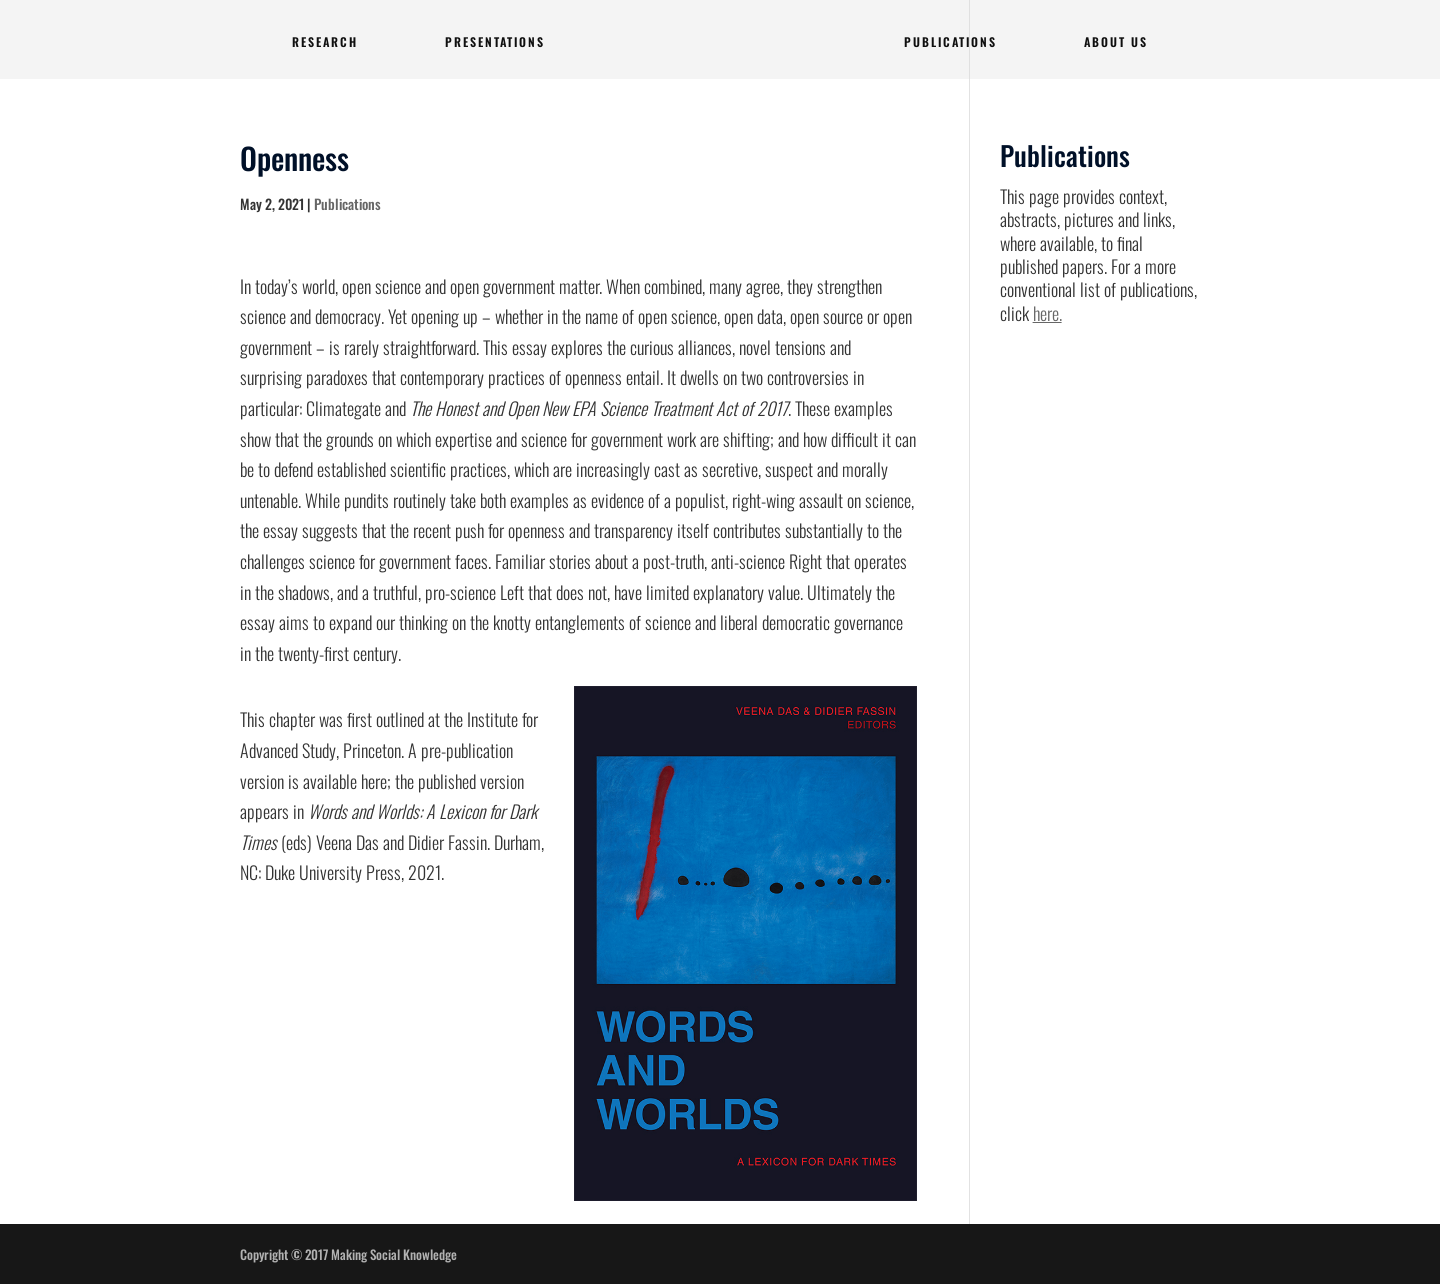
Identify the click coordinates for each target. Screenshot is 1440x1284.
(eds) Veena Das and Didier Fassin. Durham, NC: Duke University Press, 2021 (392, 841)
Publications (347, 203)
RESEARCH (325, 42)
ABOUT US (1116, 42)
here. (1047, 313)
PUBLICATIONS (950, 42)
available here (345, 781)
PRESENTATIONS (495, 42)
